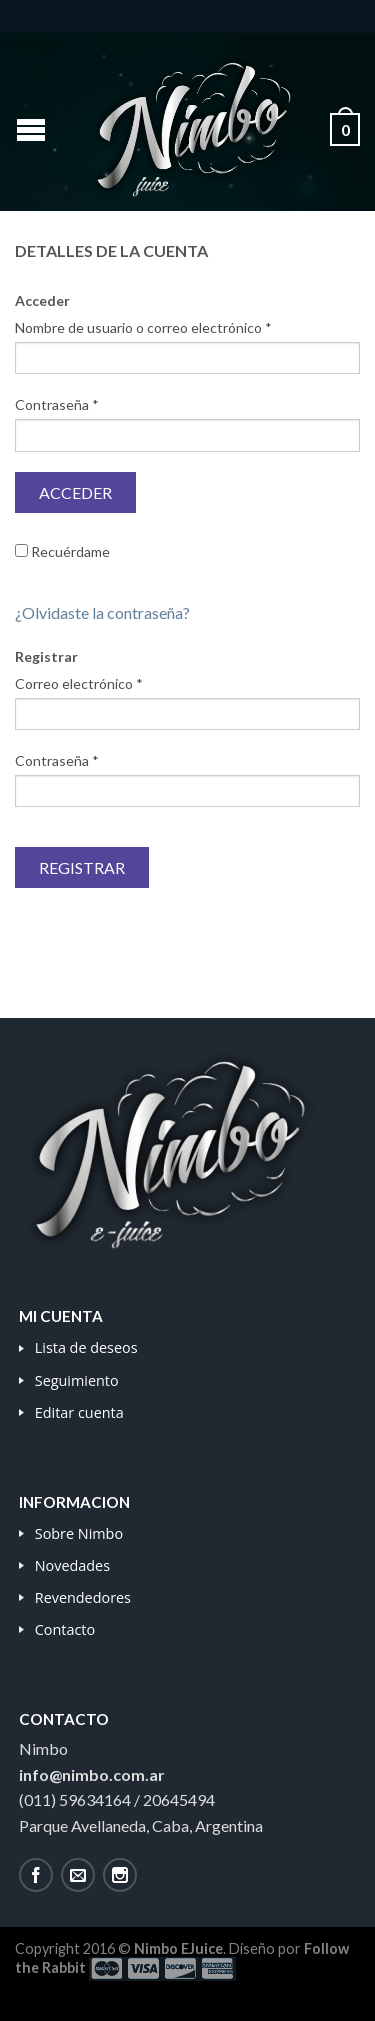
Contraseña (57, 404)
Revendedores (83, 1597)
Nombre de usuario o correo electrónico (143, 327)
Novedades (72, 1565)
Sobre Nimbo (79, 1533)
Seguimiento (77, 1380)
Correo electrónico (79, 683)
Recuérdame (62, 551)
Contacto (65, 1629)
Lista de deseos (86, 1347)
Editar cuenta (79, 1412)
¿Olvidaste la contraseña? (102, 612)
